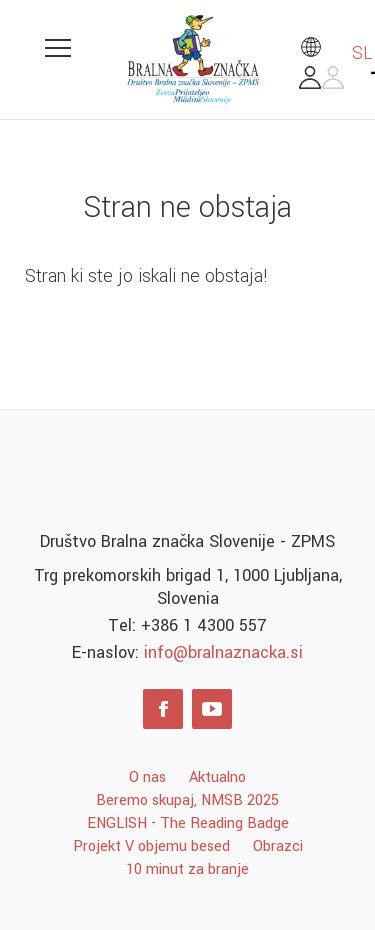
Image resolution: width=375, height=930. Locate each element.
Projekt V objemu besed (151, 846)
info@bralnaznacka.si (223, 652)
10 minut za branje (187, 869)
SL (336, 53)
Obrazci (278, 846)
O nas (147, 777)
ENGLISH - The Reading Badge (188, 823)
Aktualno (217, 777)
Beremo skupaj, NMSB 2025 (187, 800)
